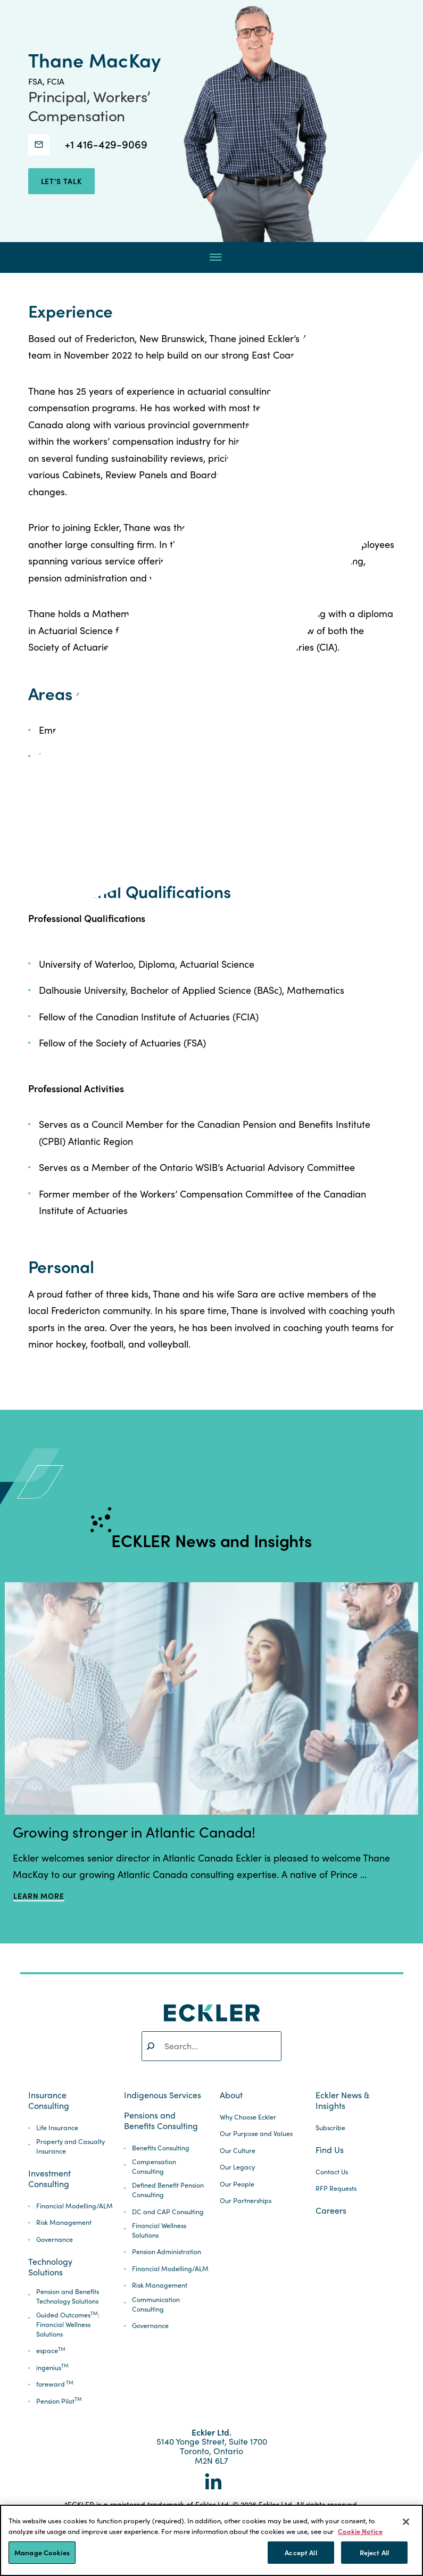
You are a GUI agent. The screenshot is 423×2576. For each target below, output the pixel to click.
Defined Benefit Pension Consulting (168, 2190)
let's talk (61, 181)
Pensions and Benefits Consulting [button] (161, 2120)
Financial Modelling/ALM (74, 2206)
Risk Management (64, 2222)
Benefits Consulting (160, 2148)
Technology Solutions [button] (50, 2267)
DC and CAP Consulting (168, 2211)
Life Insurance (57, 2127)
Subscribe (330, 2127)
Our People (237, 2184)
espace (50, 2350)
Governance (54, 2239)
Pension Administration (166, 2251)
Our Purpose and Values (256, 2133)
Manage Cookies (42, 2552)
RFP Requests (336, 2188)
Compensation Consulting (154, 2166)
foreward (54, 2384)
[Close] (406, 2521)
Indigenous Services (162, 2095)
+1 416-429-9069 (106, 144)
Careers (331, 2210)
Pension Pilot (59, 2401)
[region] (211, 2540)
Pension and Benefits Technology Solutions (67, 2296)
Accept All (301, 2552)
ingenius (52, 2367)
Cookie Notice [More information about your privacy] (360, 2531)
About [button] (231, 2095)
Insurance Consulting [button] (48, 2100)
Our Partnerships (245, 2200)
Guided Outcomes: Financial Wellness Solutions (67, 2325)
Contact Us (332, 2171)
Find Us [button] (330, 2150)
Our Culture (237, 2150)
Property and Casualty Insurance (70, 2146)
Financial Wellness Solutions (159, 2230)
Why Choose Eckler (248, 2117)
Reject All (374, 2552)
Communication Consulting (156, 2304)
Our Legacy (237, 2167)
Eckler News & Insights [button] (342, 2100)
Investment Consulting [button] (49, 2178)
